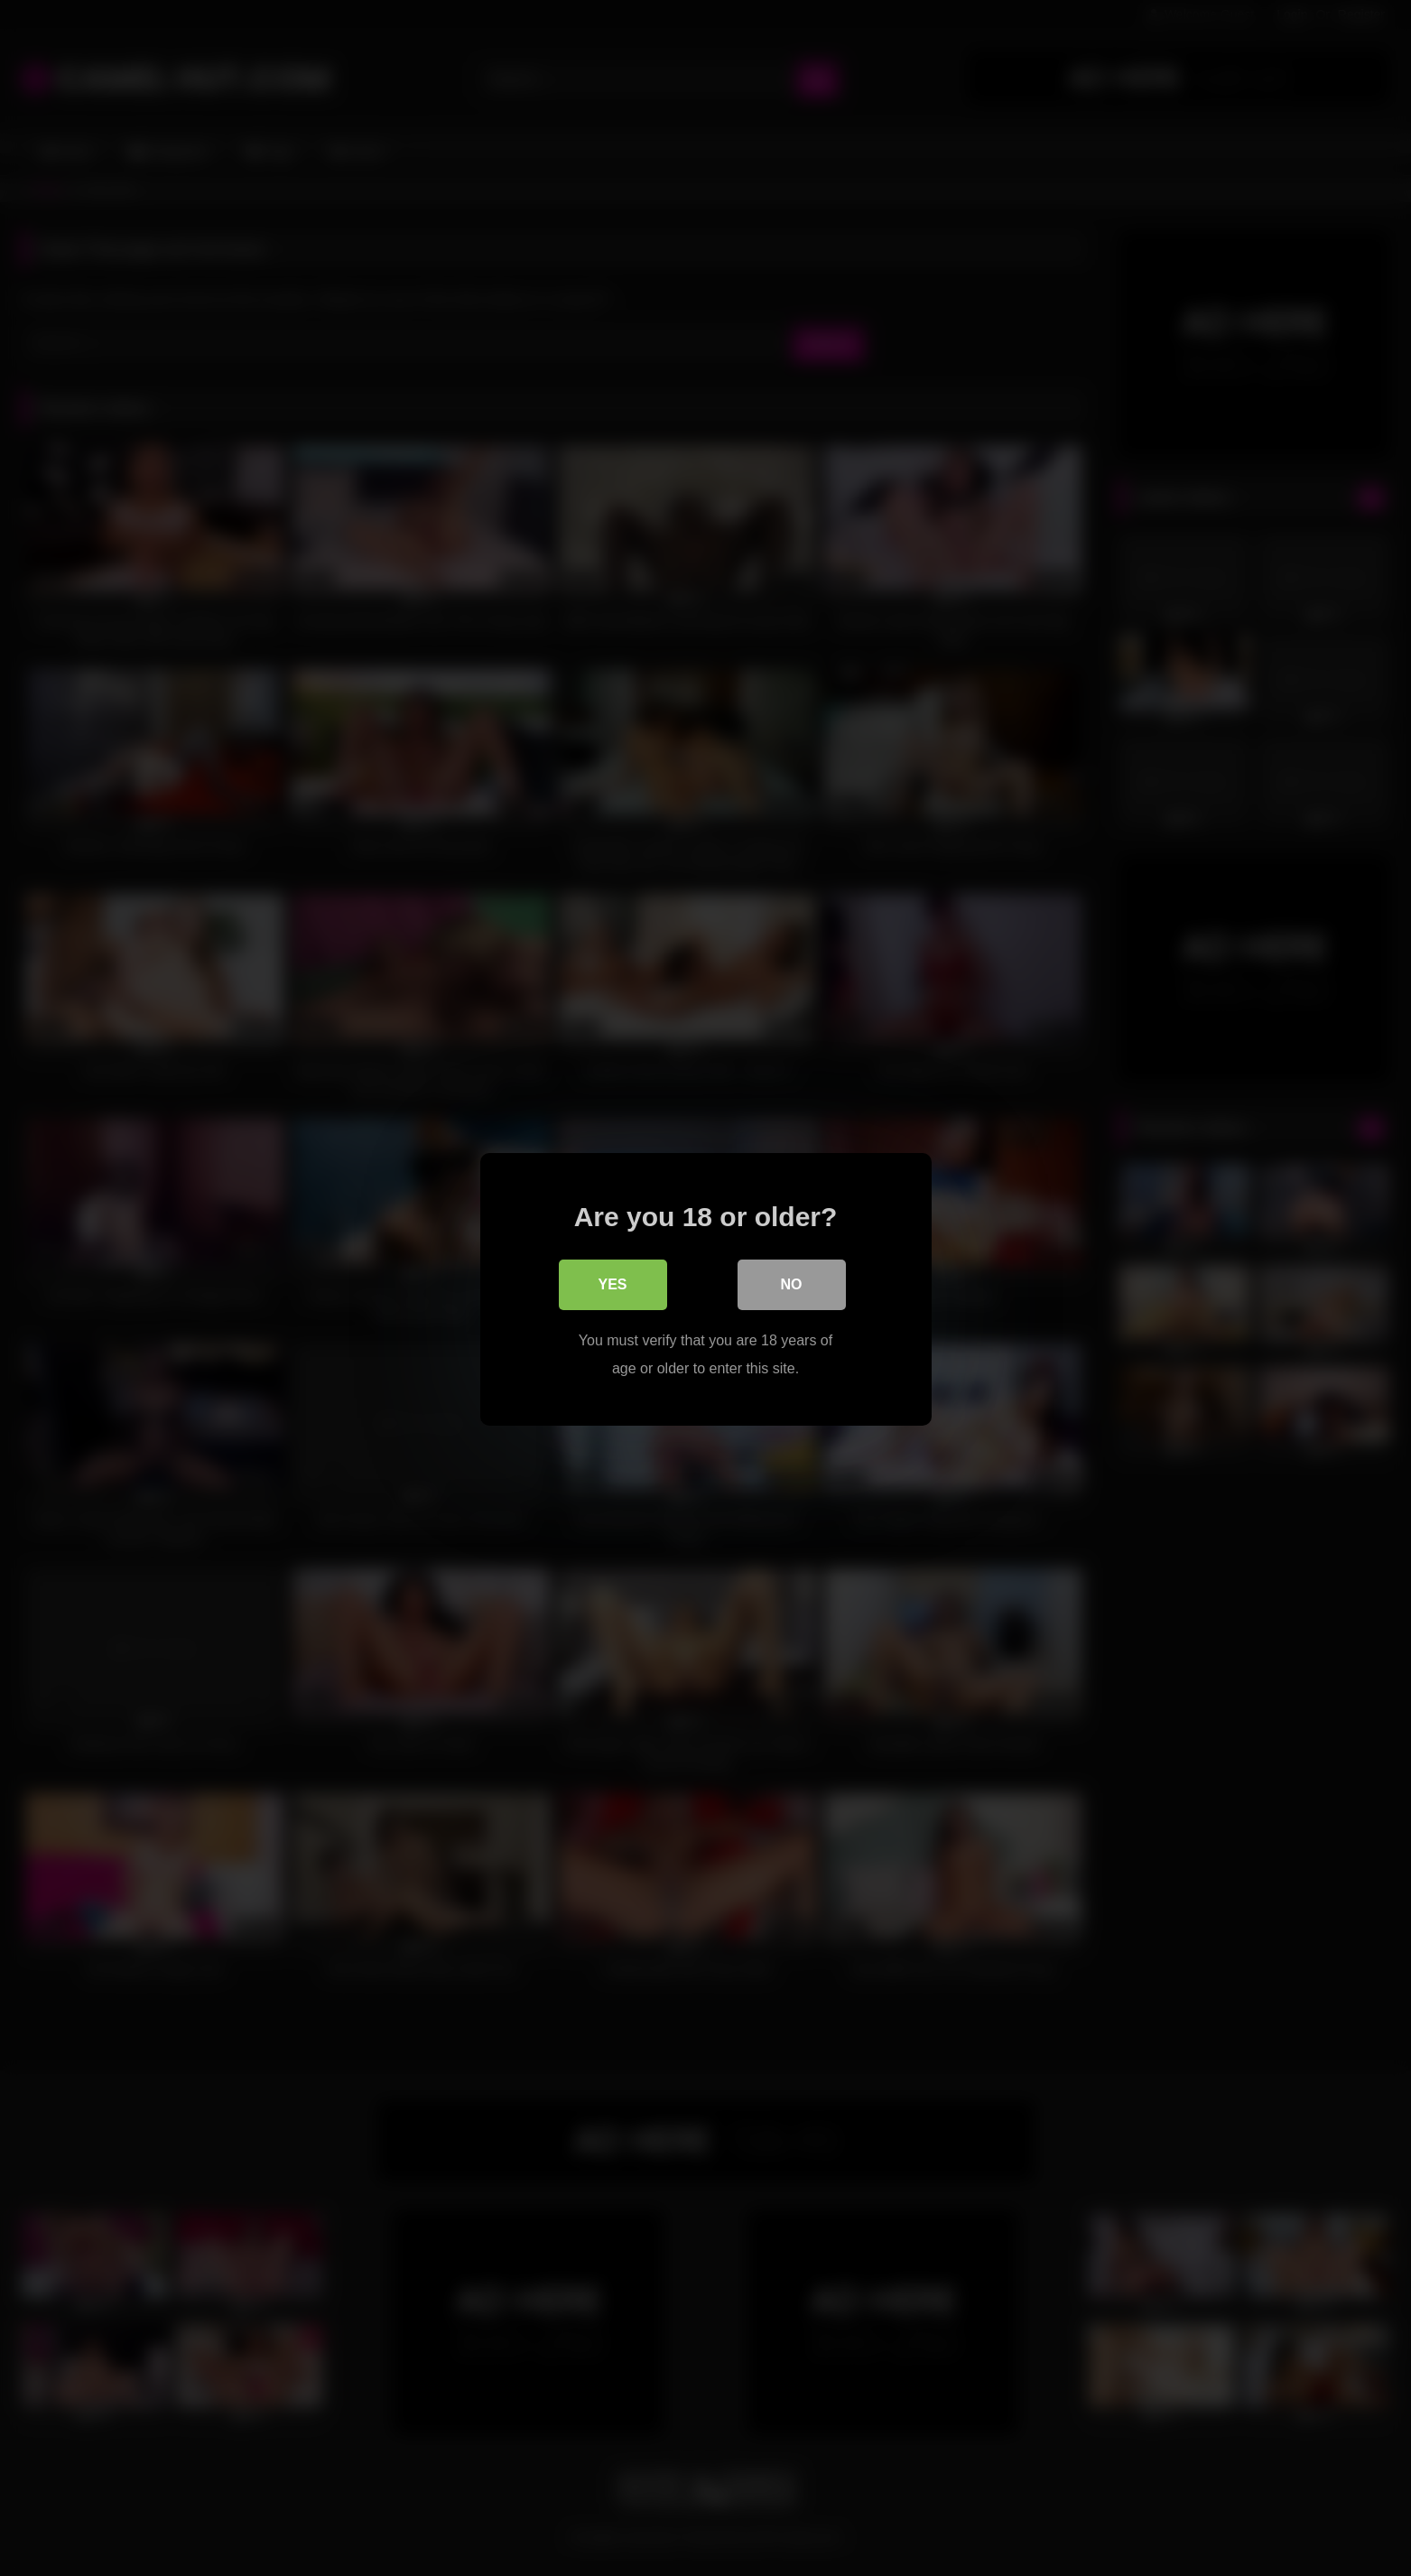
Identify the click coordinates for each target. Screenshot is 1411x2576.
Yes (612, 1283)
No (792, 1283)
